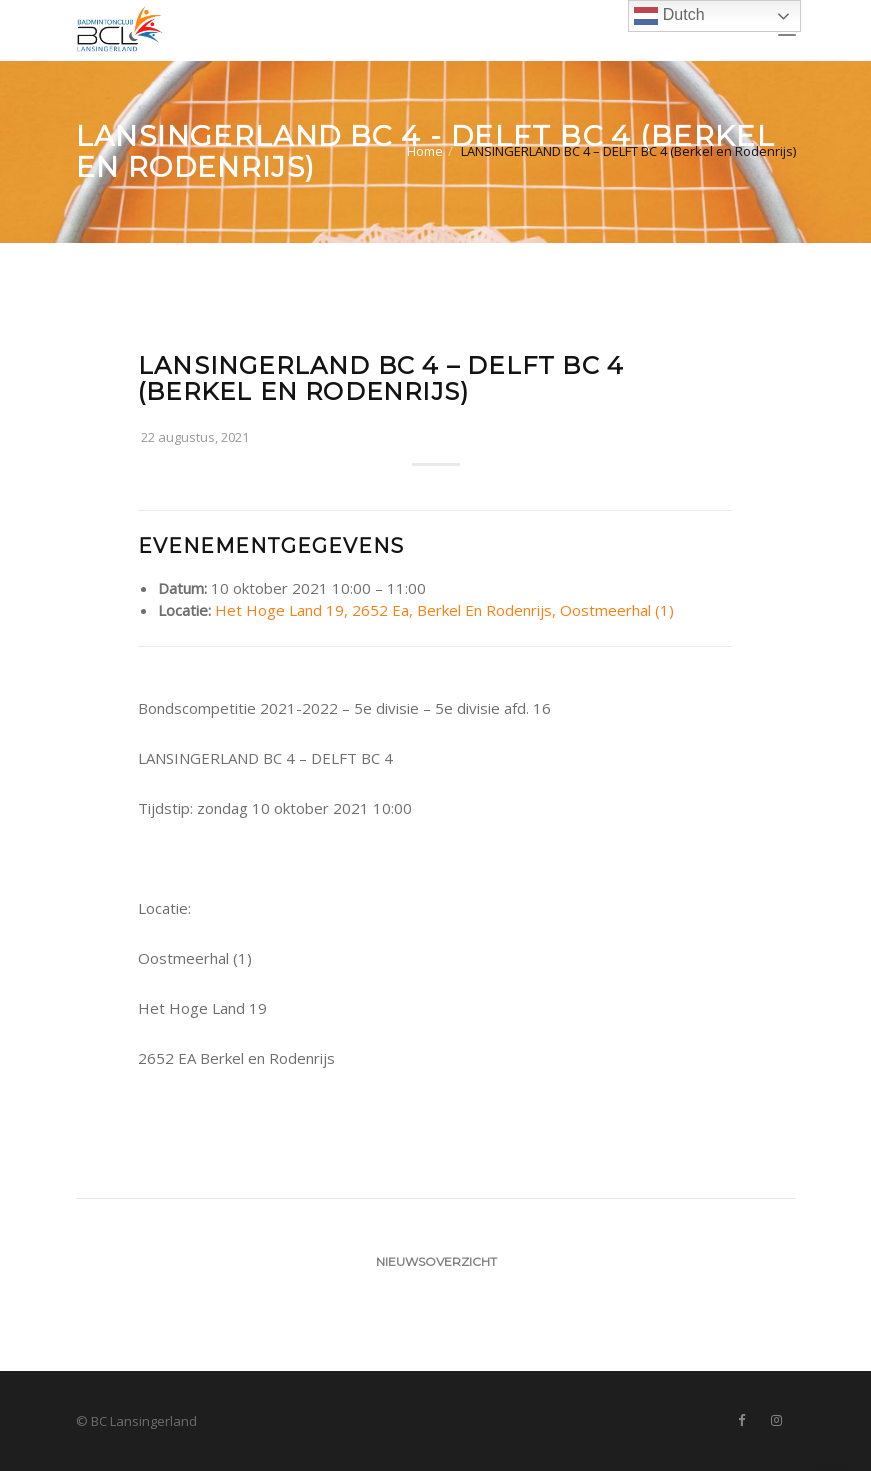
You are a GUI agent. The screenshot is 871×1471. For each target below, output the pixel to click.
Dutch (669, 16)
